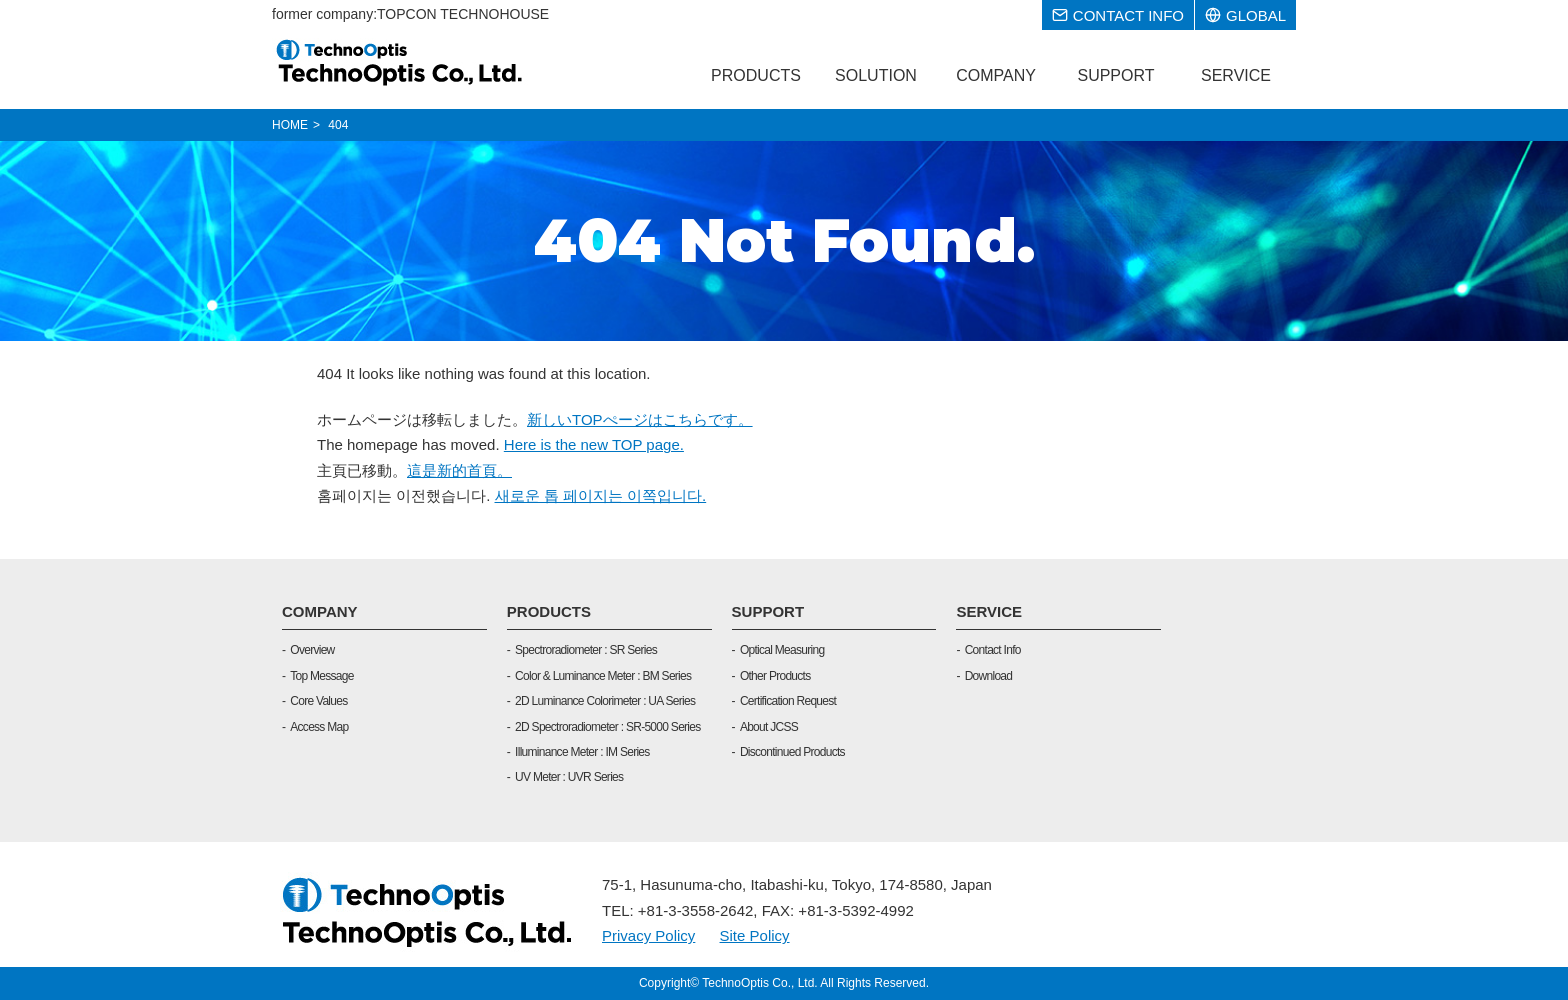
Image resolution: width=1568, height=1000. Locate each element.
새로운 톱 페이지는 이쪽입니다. (601, 495)
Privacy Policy (648, 935)
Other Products (775, 676)
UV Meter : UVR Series (569, 777)
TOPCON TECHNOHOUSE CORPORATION (400, 62)
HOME (290, 125)
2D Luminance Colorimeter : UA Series (605, 701)
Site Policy (755, 935)
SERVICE (989, 611)
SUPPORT (768, 611)
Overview (312, 650)
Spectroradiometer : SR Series (586, 650)
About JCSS (769, 727)
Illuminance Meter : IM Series (582, 752)
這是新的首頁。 (459, 470)
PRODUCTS (549, 611)
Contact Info (993, 650)
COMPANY (320, 611)
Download (989, 676)
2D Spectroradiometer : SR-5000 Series (607, 727)
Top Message (321, 676)
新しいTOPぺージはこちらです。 (640, 419)
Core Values (318, 701)
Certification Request (788, 701)
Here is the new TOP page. (594, 444)
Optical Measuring (782, 650)
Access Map (319, 727)
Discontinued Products (792, 752)
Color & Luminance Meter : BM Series (603, 676)
